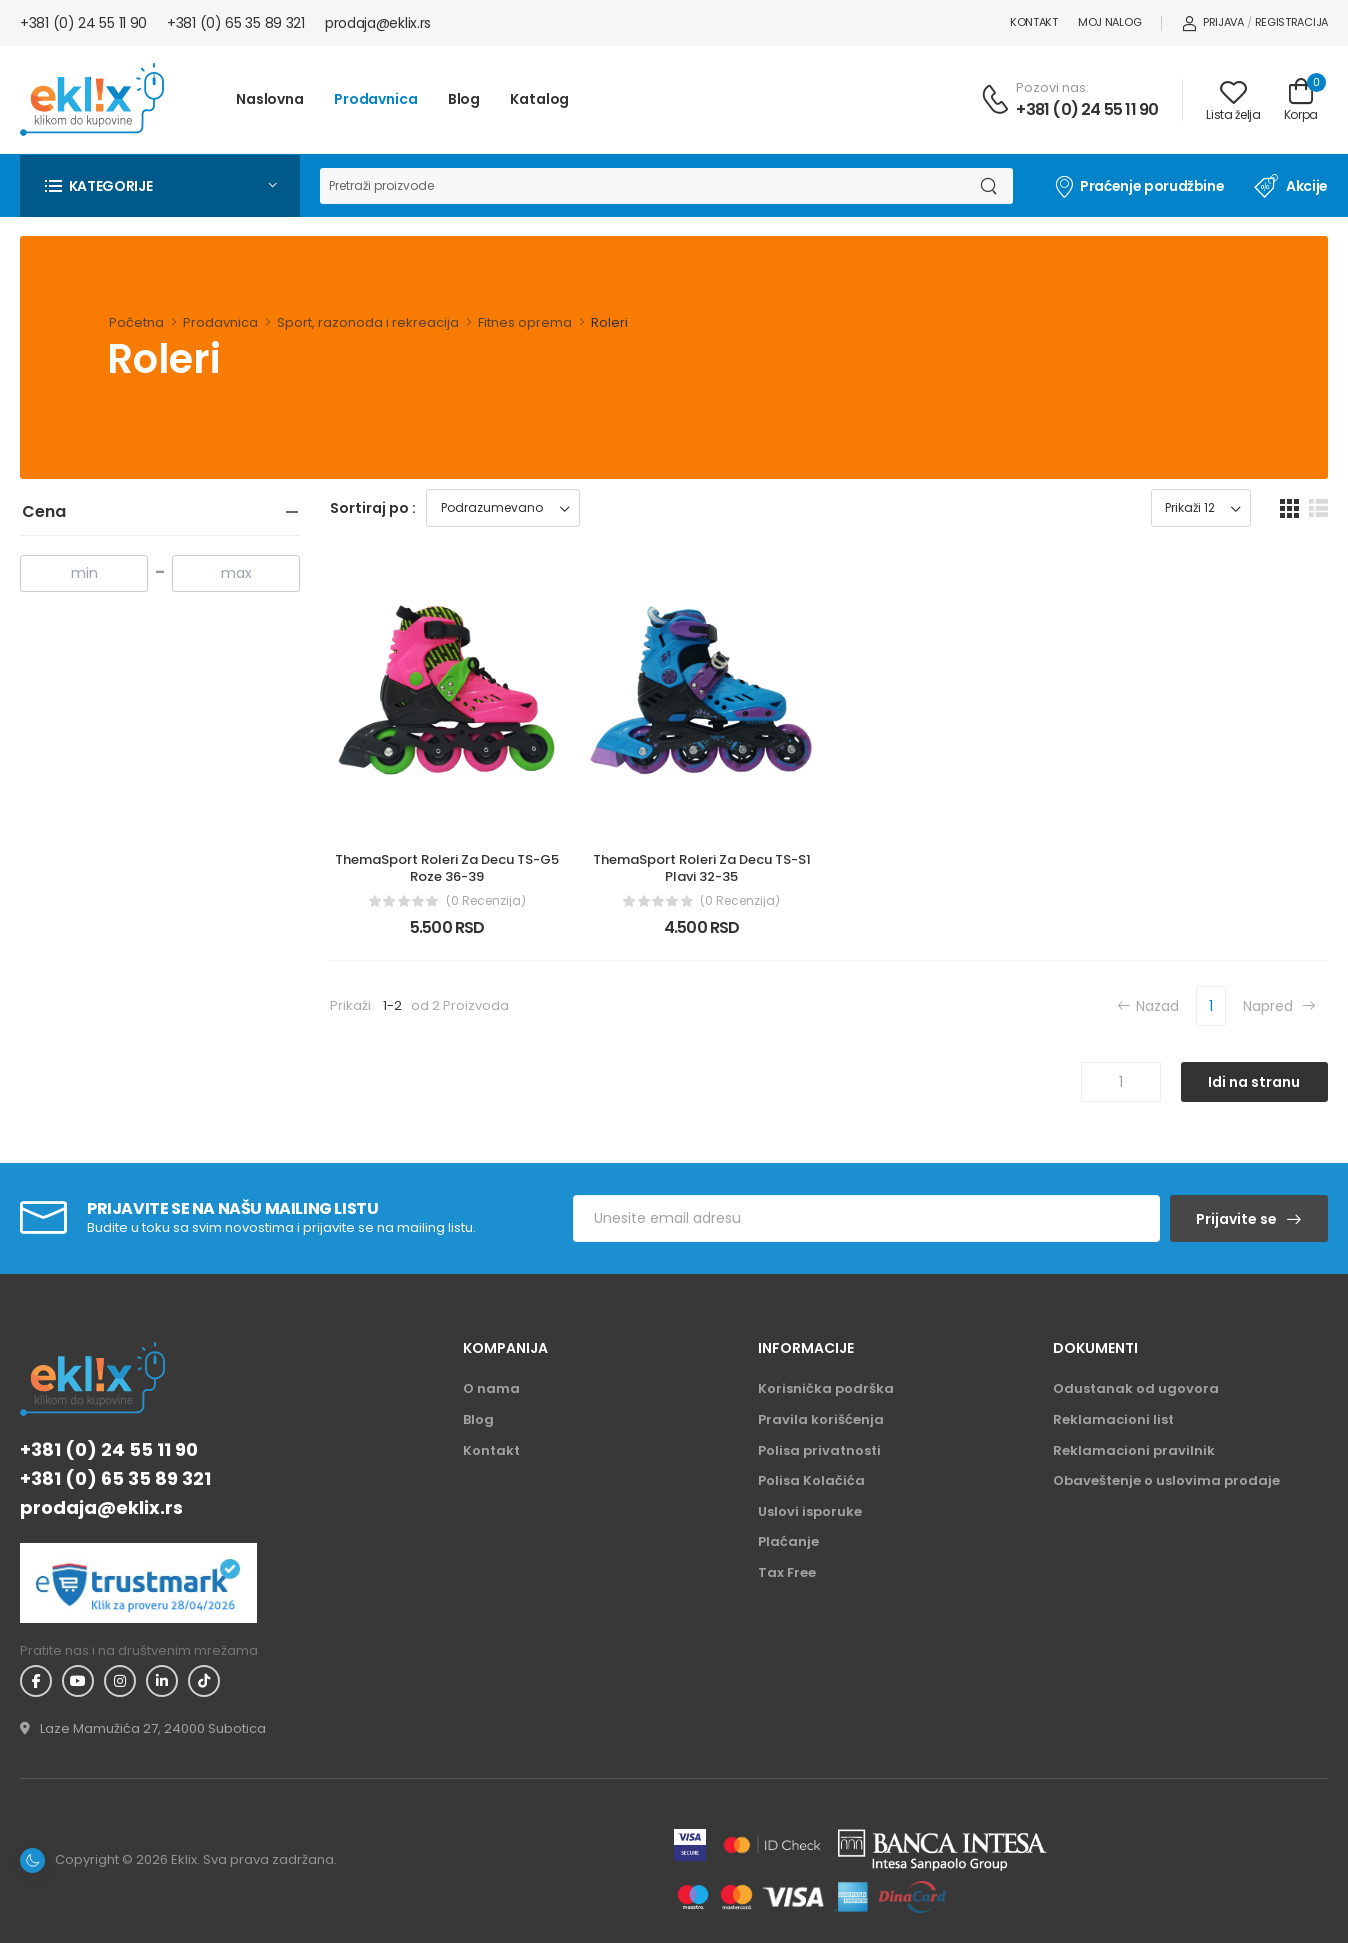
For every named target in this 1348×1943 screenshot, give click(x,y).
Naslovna (270, 99)
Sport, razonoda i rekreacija (368, 322)
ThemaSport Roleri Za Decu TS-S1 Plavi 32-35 (703, 868)
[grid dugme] (1289, 508)
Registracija (1291, 22)
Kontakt (1034, 22)
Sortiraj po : (373, 508)
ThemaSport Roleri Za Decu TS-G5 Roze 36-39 (448, 868)
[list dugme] (1318, 508)
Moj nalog (1109, 22)
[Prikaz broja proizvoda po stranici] (1201, 508)
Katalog (539, 99)
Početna (136, 322)
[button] (160, 186)
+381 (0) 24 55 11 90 (83, 23)
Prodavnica (376, 99)
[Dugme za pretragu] (987, 186)
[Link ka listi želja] (1233, 100)
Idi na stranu (1254, 1082)
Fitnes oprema (525, 322)
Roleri (609, 322)
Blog (464, 99)
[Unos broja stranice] (1121, 1082)
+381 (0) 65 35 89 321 (236, 23)
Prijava (1213, 22)
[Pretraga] (641, 186)
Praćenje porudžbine (1138, 186)
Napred (1279, 1005)
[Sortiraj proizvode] (503, 508)
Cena (44, 511)
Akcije (1291, 186)
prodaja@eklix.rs (378, 23)
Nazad (1148, 1005)
